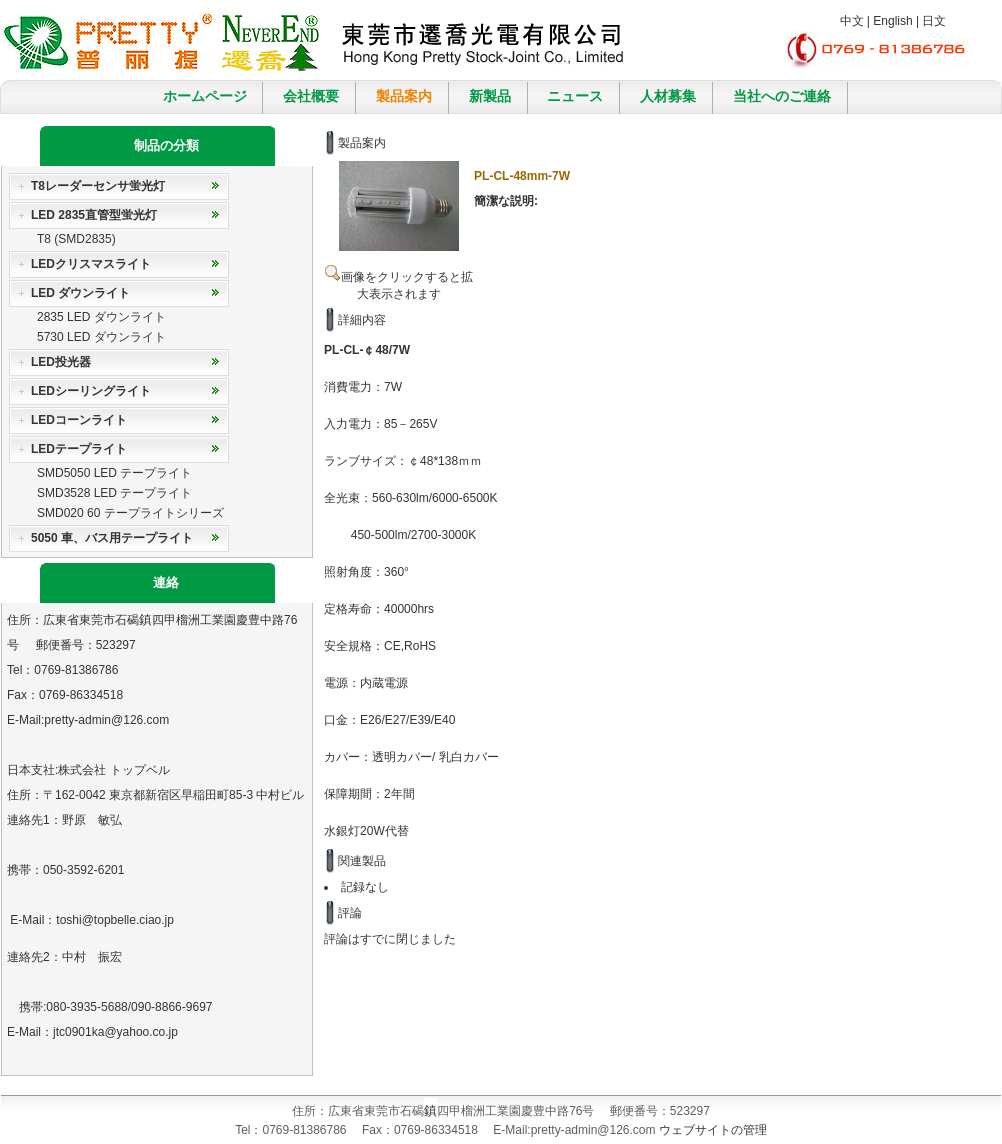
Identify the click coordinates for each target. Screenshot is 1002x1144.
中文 (852, 21)
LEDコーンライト (79, 420)
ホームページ (205, 96)
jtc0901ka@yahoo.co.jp (115, 1032)
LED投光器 (61, 362)
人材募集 (668, 96)
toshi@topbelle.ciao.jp (115, 920)
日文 (934, 21)
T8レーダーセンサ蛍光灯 (98, 186)
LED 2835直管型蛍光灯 (94, 215)
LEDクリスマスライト (91, 264)
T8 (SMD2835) (76, 239)
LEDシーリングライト (91, 391)
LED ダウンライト (80, 293)
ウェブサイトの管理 (713, 1130)
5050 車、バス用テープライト (112, 538)
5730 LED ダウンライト (101, 337)
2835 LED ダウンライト (101, 317)
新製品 (490, 96)
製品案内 (404, 96)
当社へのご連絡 (782, 96)
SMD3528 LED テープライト (114, 493)
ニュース (575, 96)
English (892, 21)
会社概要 (311, 96)
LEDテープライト (79, 449)
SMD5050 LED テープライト (114, 473)
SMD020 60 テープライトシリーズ (130, 513)
